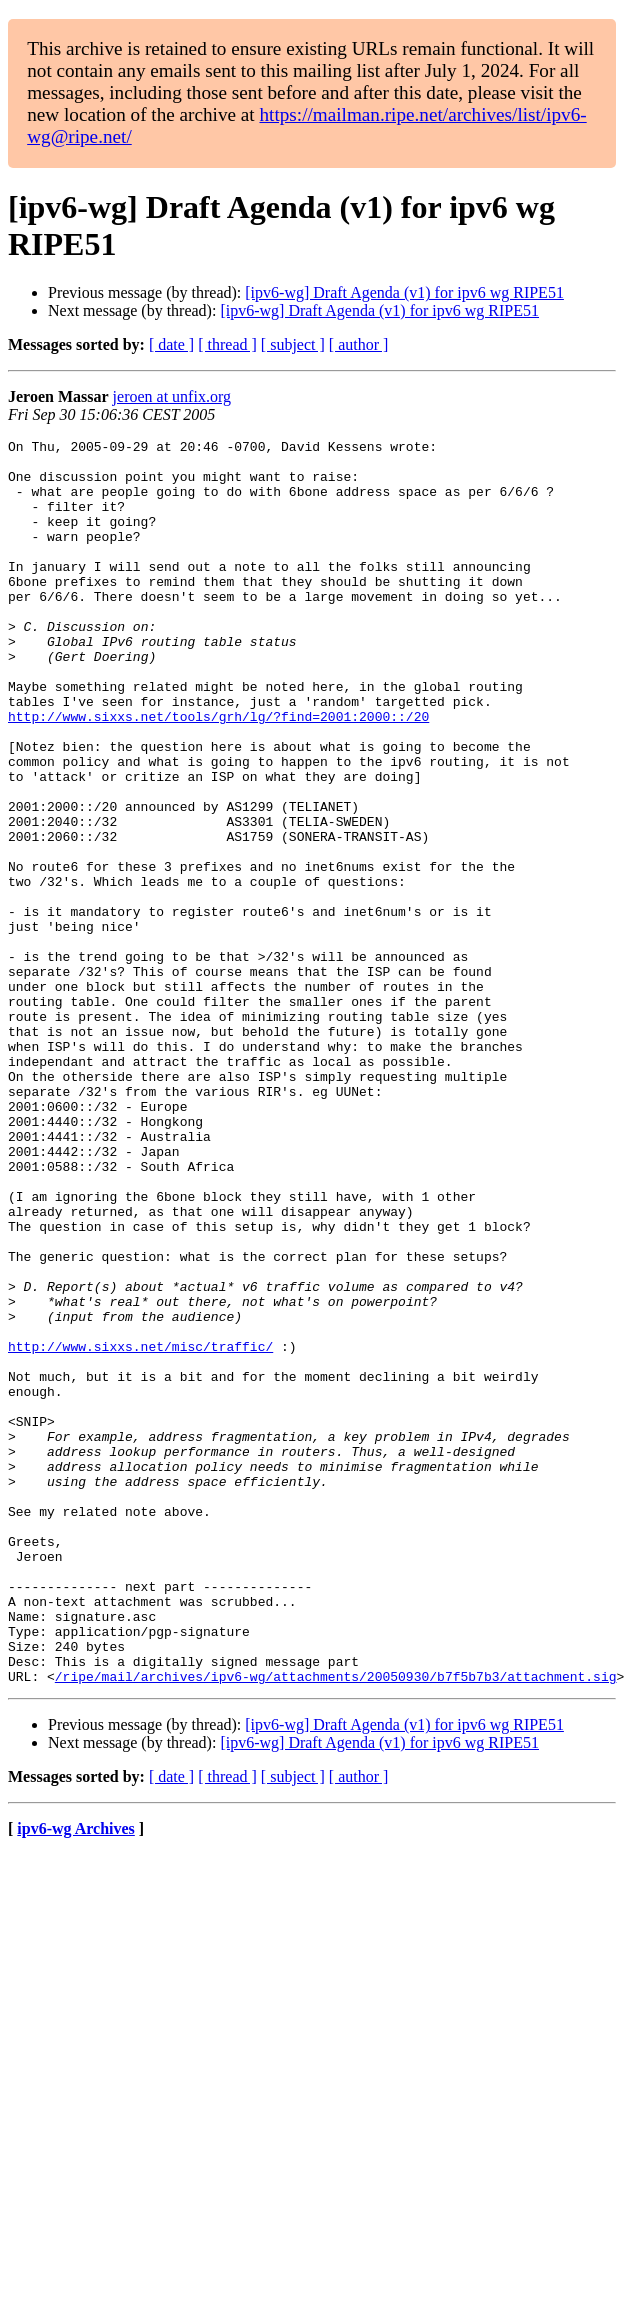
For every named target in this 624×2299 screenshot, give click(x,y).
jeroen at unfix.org (172, 396)
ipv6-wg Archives (75, 2077)
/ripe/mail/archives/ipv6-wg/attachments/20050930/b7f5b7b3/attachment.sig (336, 1925)
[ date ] (171, 344)
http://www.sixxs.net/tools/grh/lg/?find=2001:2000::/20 (218, 773)
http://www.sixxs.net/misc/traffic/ (140, 1529)
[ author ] (359, 344)
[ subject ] (293, 344)
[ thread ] (227, 344)
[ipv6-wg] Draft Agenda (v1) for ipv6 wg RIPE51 (404, 292)
